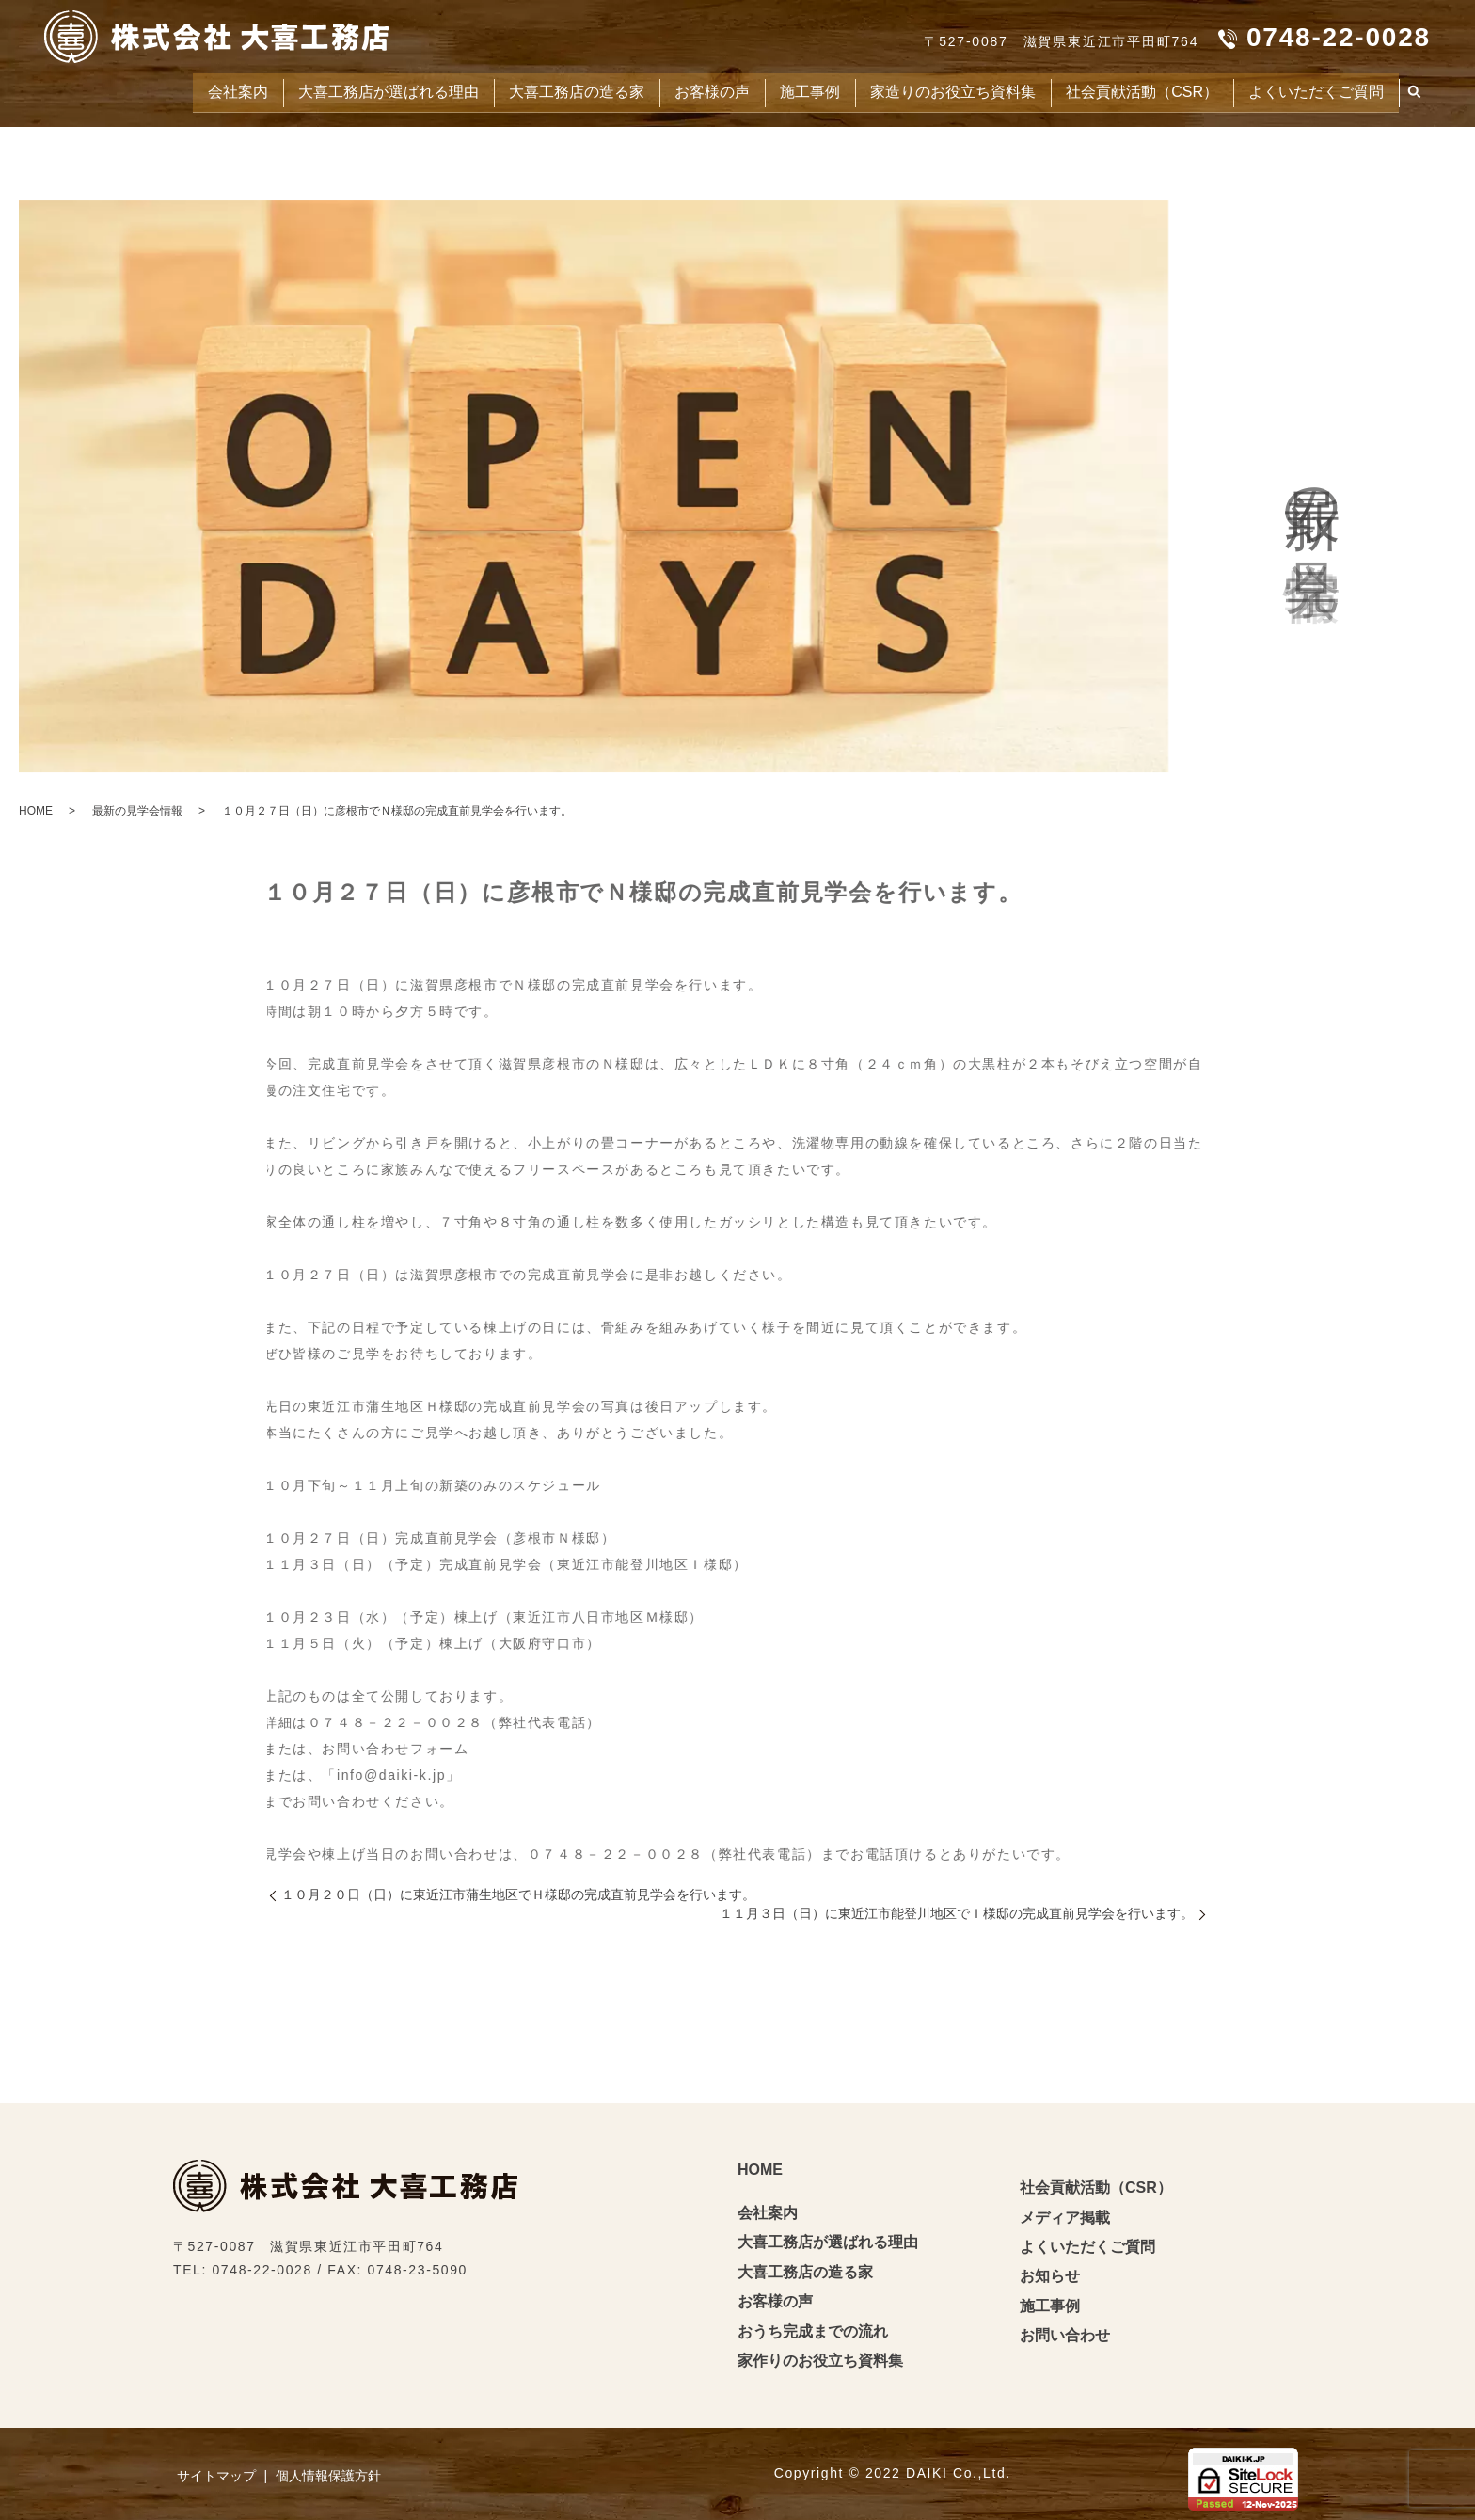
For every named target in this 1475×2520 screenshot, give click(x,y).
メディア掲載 (1065, 2214)
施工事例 (773, 90)
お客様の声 (669, 90)
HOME (36, 808)
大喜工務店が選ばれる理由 (325, 90)
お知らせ (1050, 2272)
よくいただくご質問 (1311, 90)
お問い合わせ (1065, 2331)
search (1415, 91)
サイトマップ (216, 2472)
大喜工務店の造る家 (525, 90)
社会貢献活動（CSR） (1126, 90)
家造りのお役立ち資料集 (925, 90)
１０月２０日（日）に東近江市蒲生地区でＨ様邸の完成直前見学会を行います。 (518, 1890)
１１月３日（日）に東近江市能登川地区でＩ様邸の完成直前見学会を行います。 (957, 1909)
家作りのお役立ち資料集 (820, 2357)
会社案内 (166, 90)
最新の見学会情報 (137, 808)
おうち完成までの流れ (813, 2328)
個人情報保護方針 (328, 2472)
